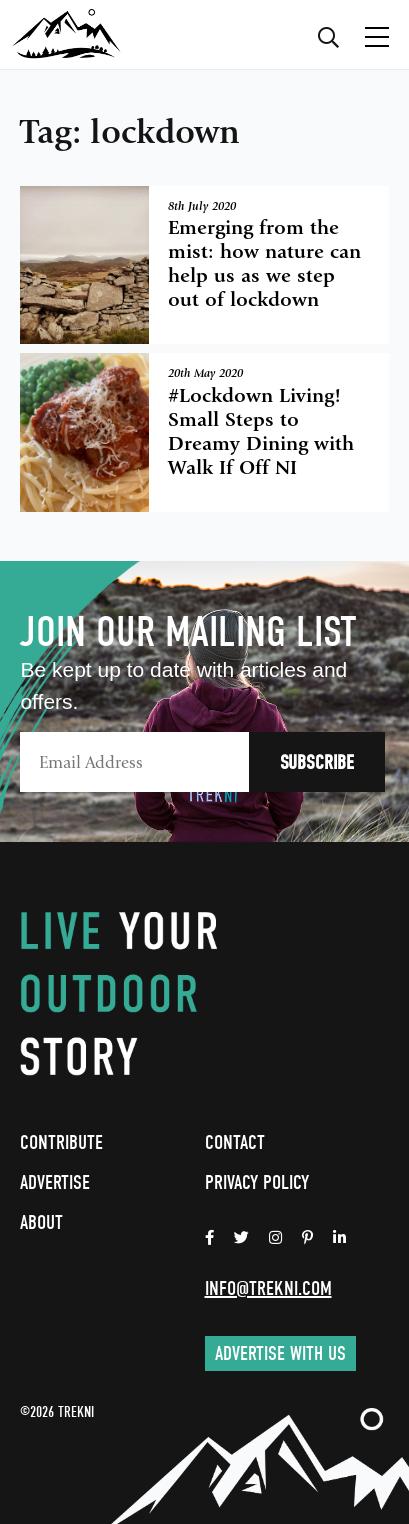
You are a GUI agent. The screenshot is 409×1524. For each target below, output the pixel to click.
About (41, 1222)
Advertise (55, 1182)
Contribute (61, 1142)
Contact (235, 1142)
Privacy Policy (257, 1182)
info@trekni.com (268, 1288)
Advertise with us (280, 1353)
